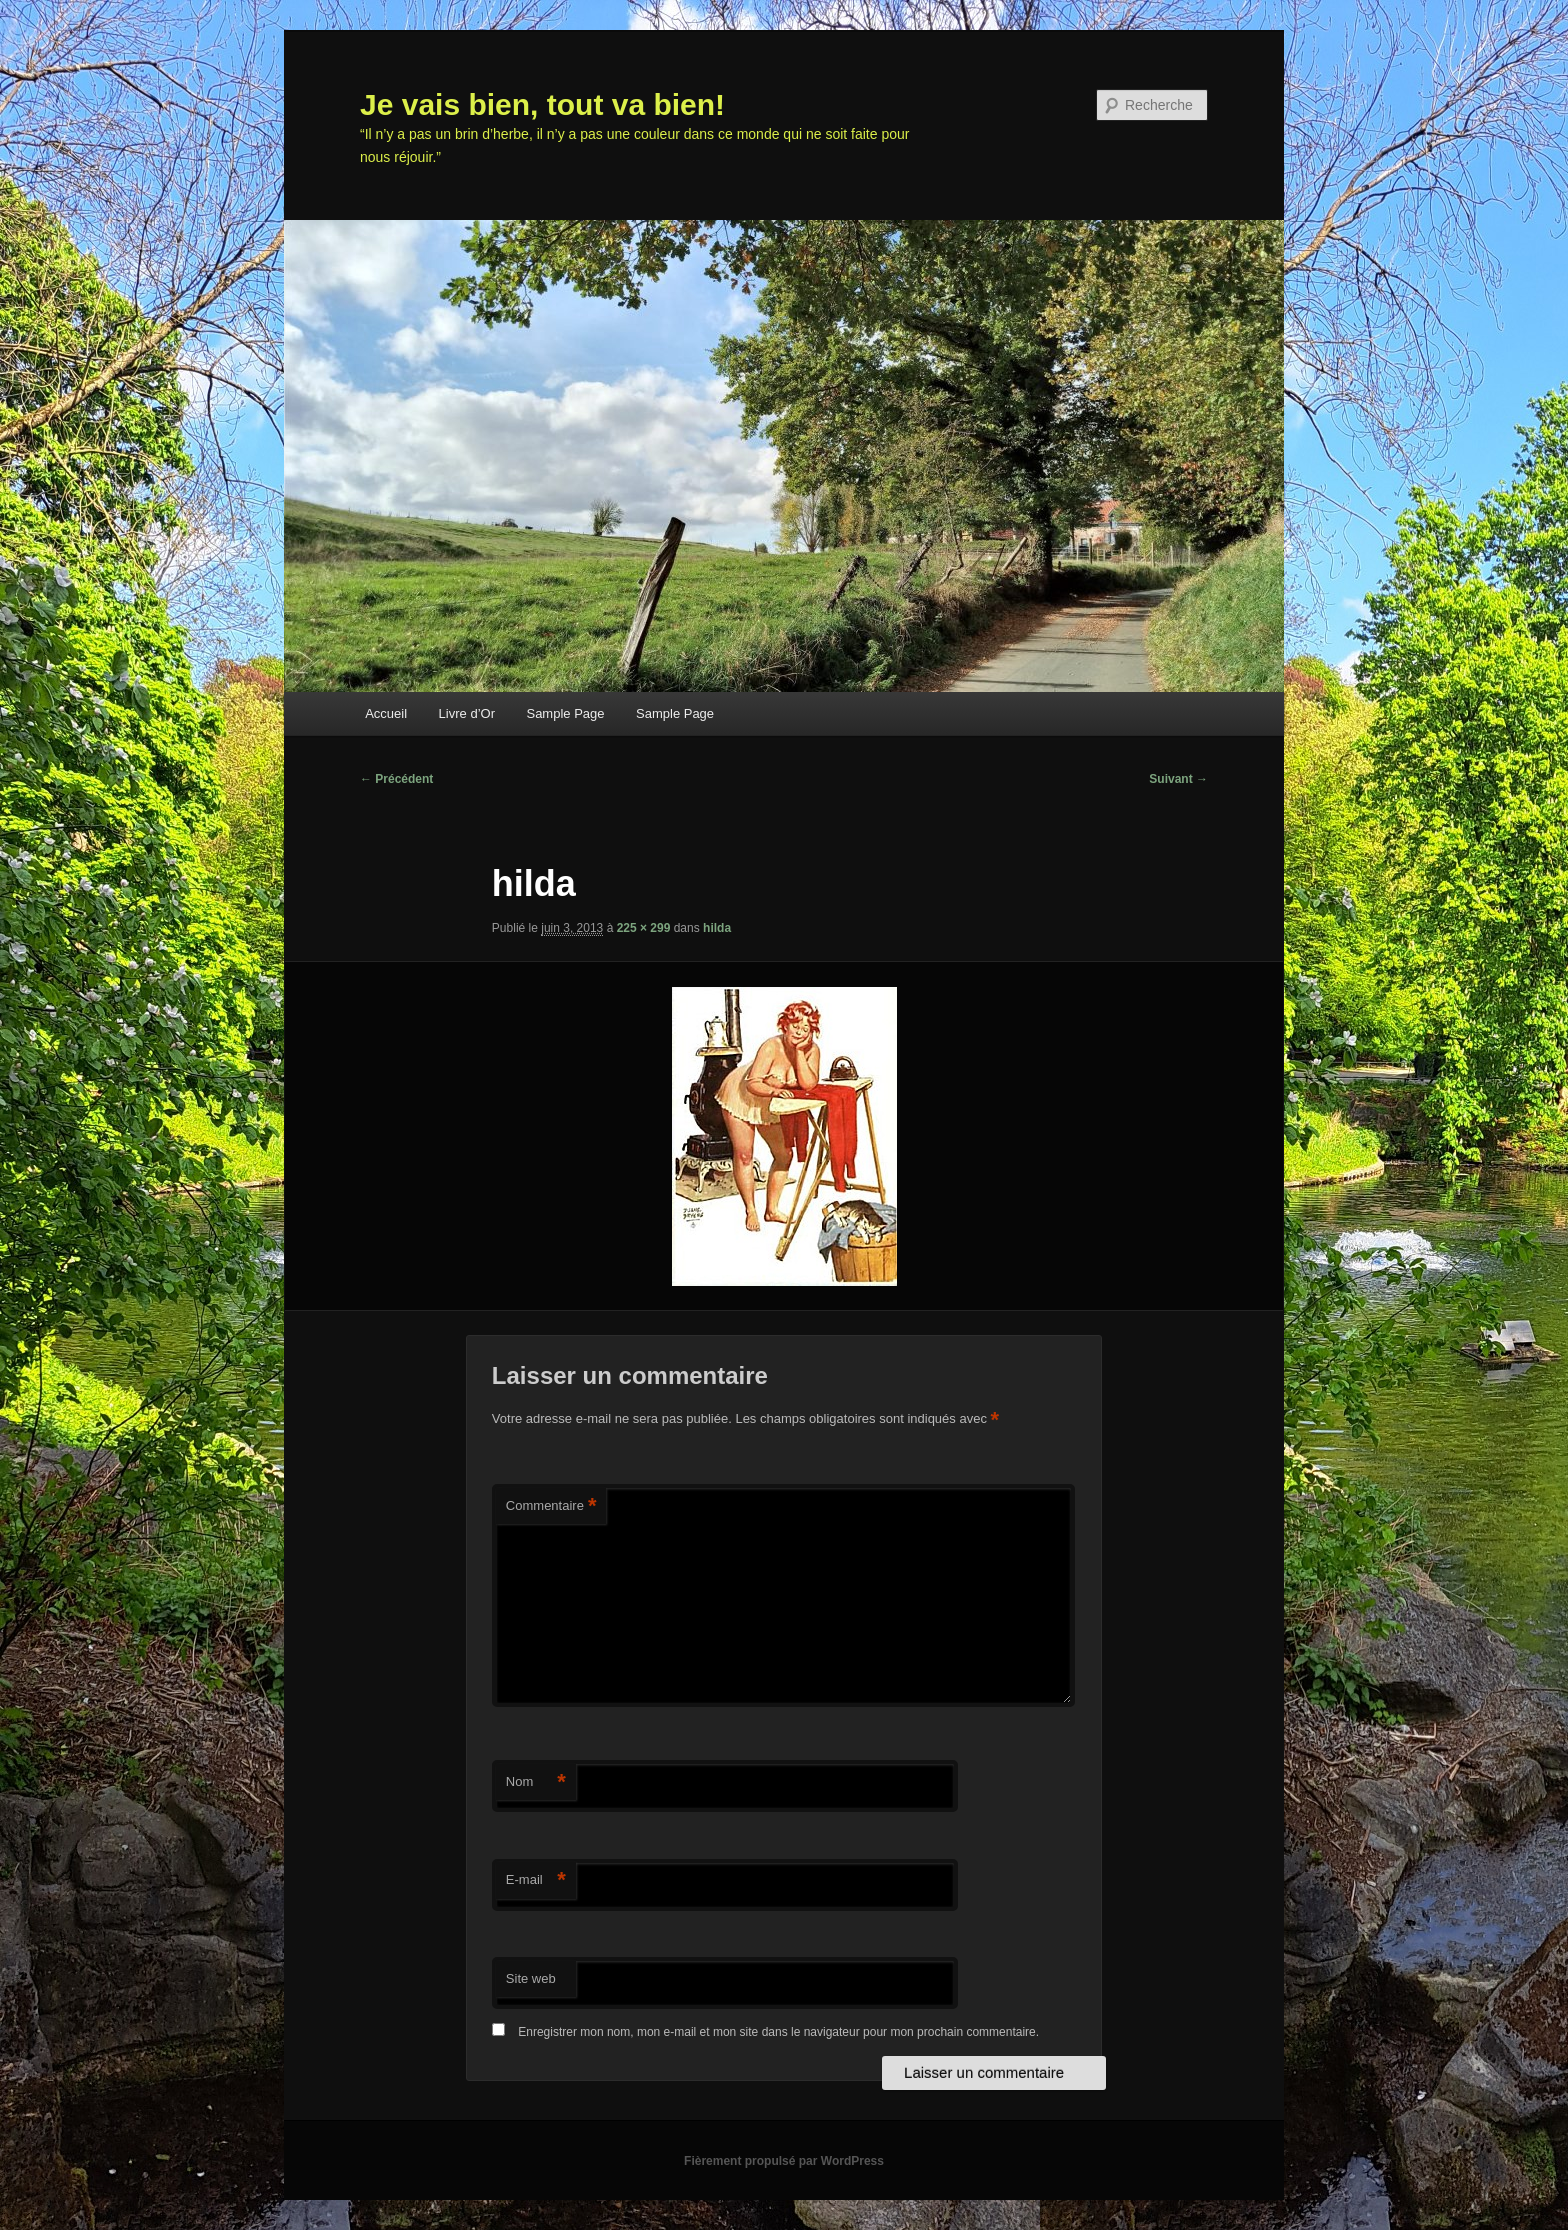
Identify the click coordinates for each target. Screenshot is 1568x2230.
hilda (717, 928)
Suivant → (1178, 779)
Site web (531, 1978)
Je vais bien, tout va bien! (542, 104)
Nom (536, 1782)
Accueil (386, 713)
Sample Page (565, 713)
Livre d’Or (467, 713)
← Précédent (396, 779)
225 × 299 (644, 928)
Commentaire (551, 1506)
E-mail (536, 1880)
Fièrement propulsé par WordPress (784, 2161)
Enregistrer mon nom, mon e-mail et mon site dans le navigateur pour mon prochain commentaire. (778, 2032)
